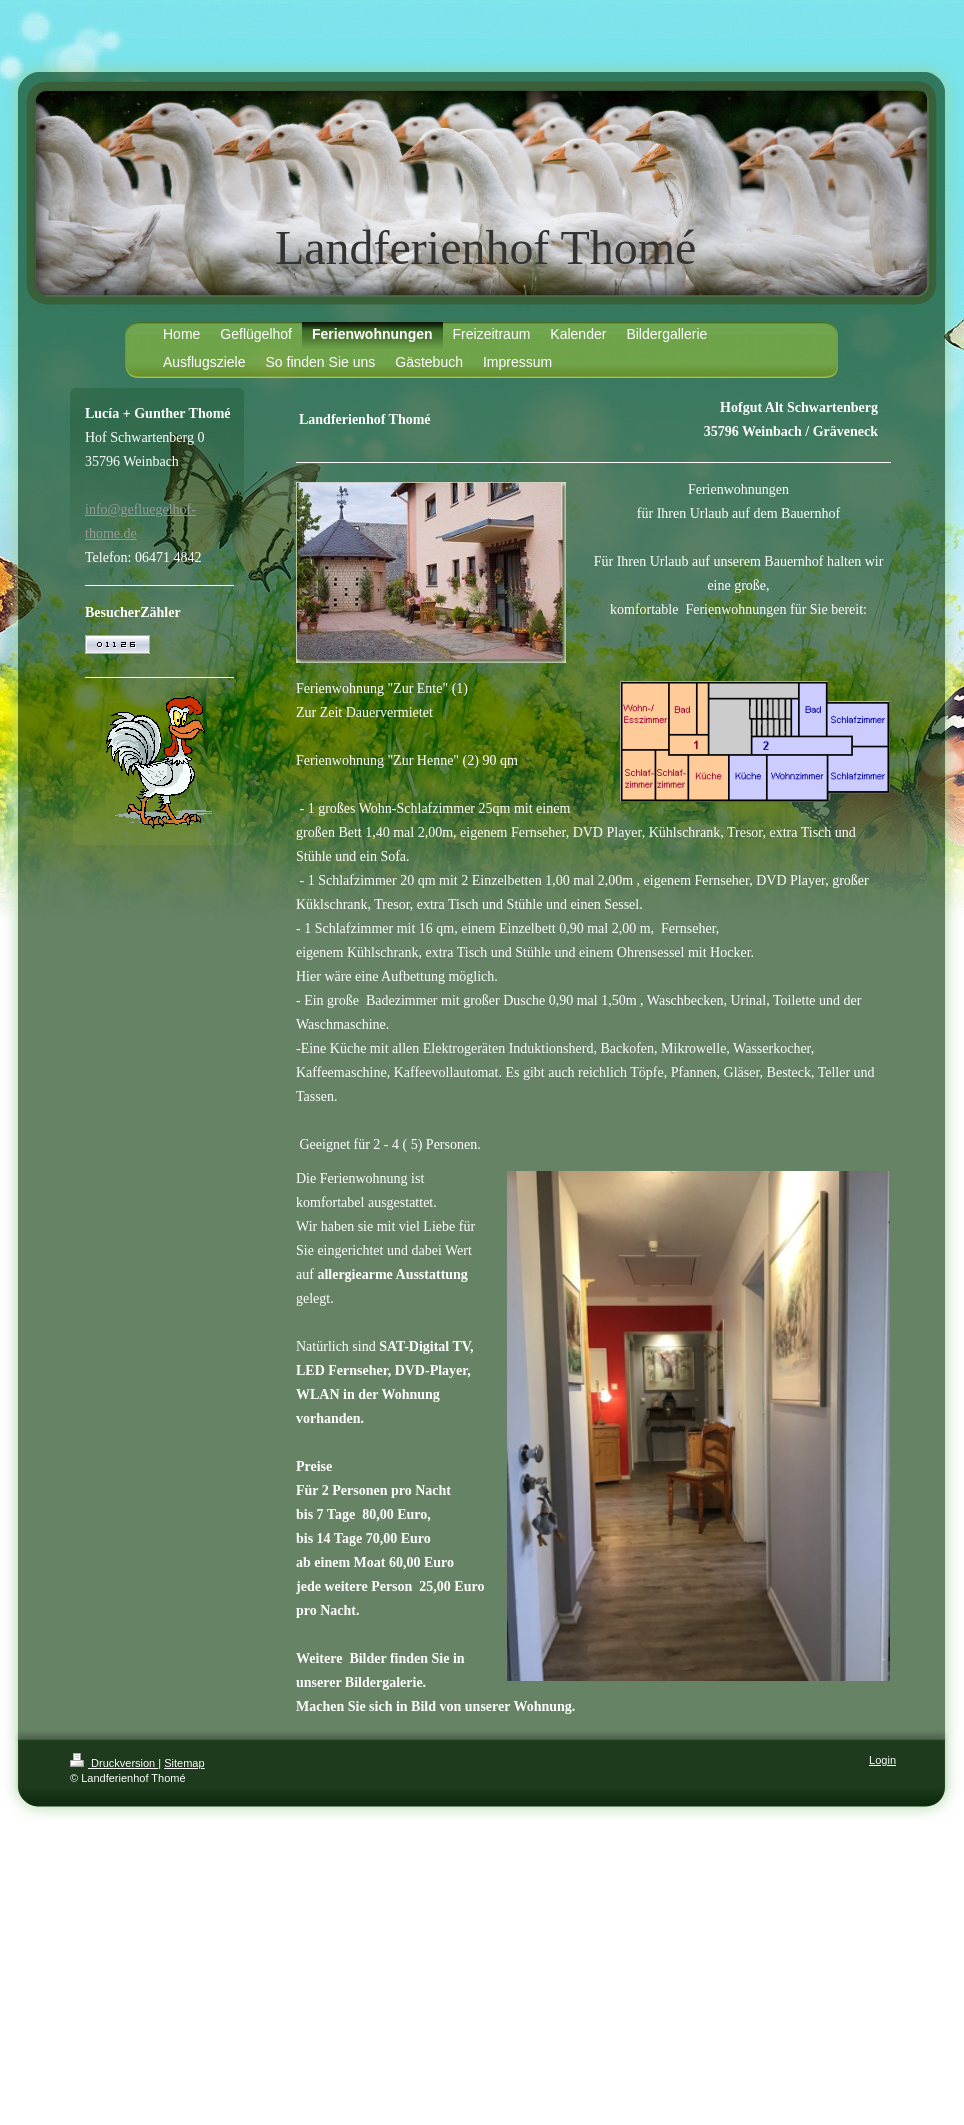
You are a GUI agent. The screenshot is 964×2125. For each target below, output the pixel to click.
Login (882, 1760)
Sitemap (184, 1763)
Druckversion (114, 1763)
